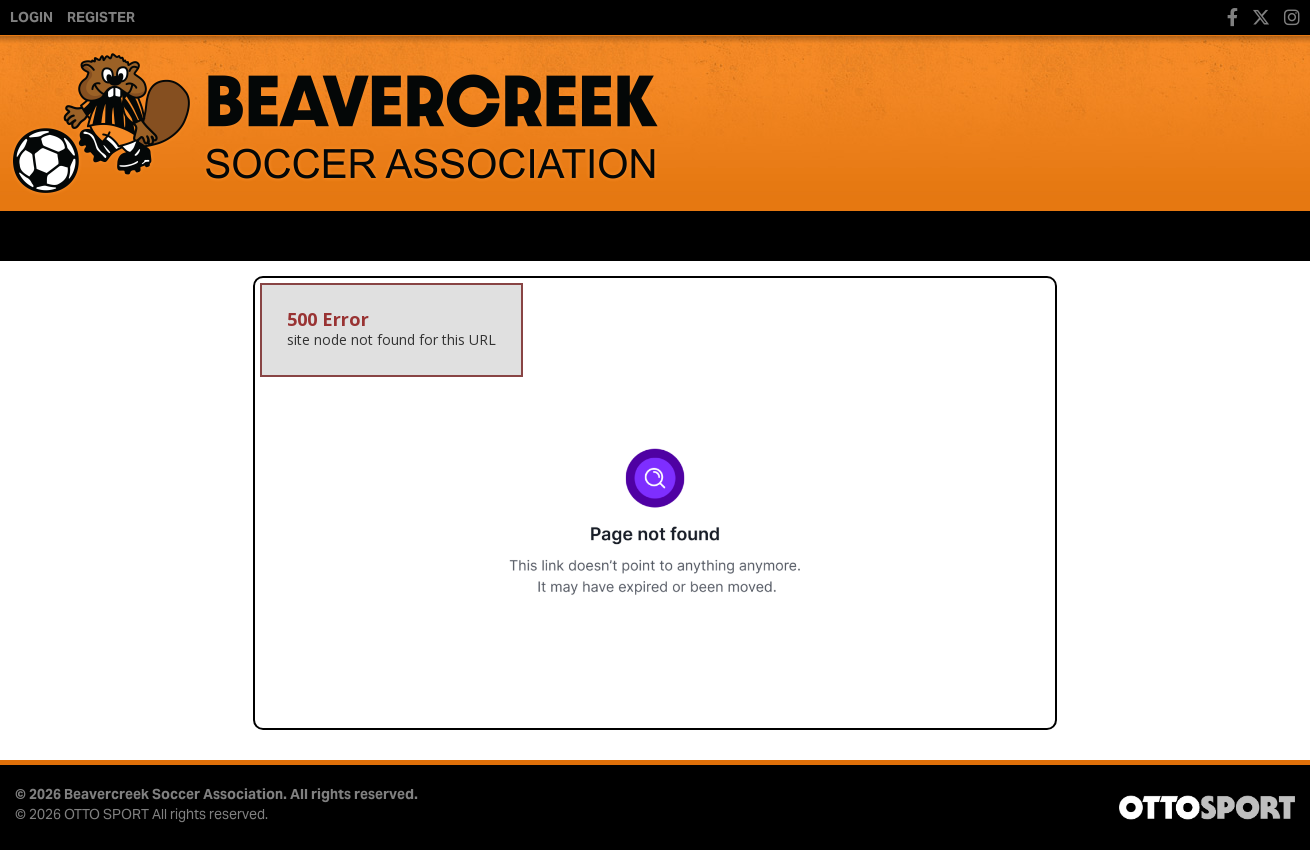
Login (31, 17)
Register (101, 17)
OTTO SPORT (106, 814)
